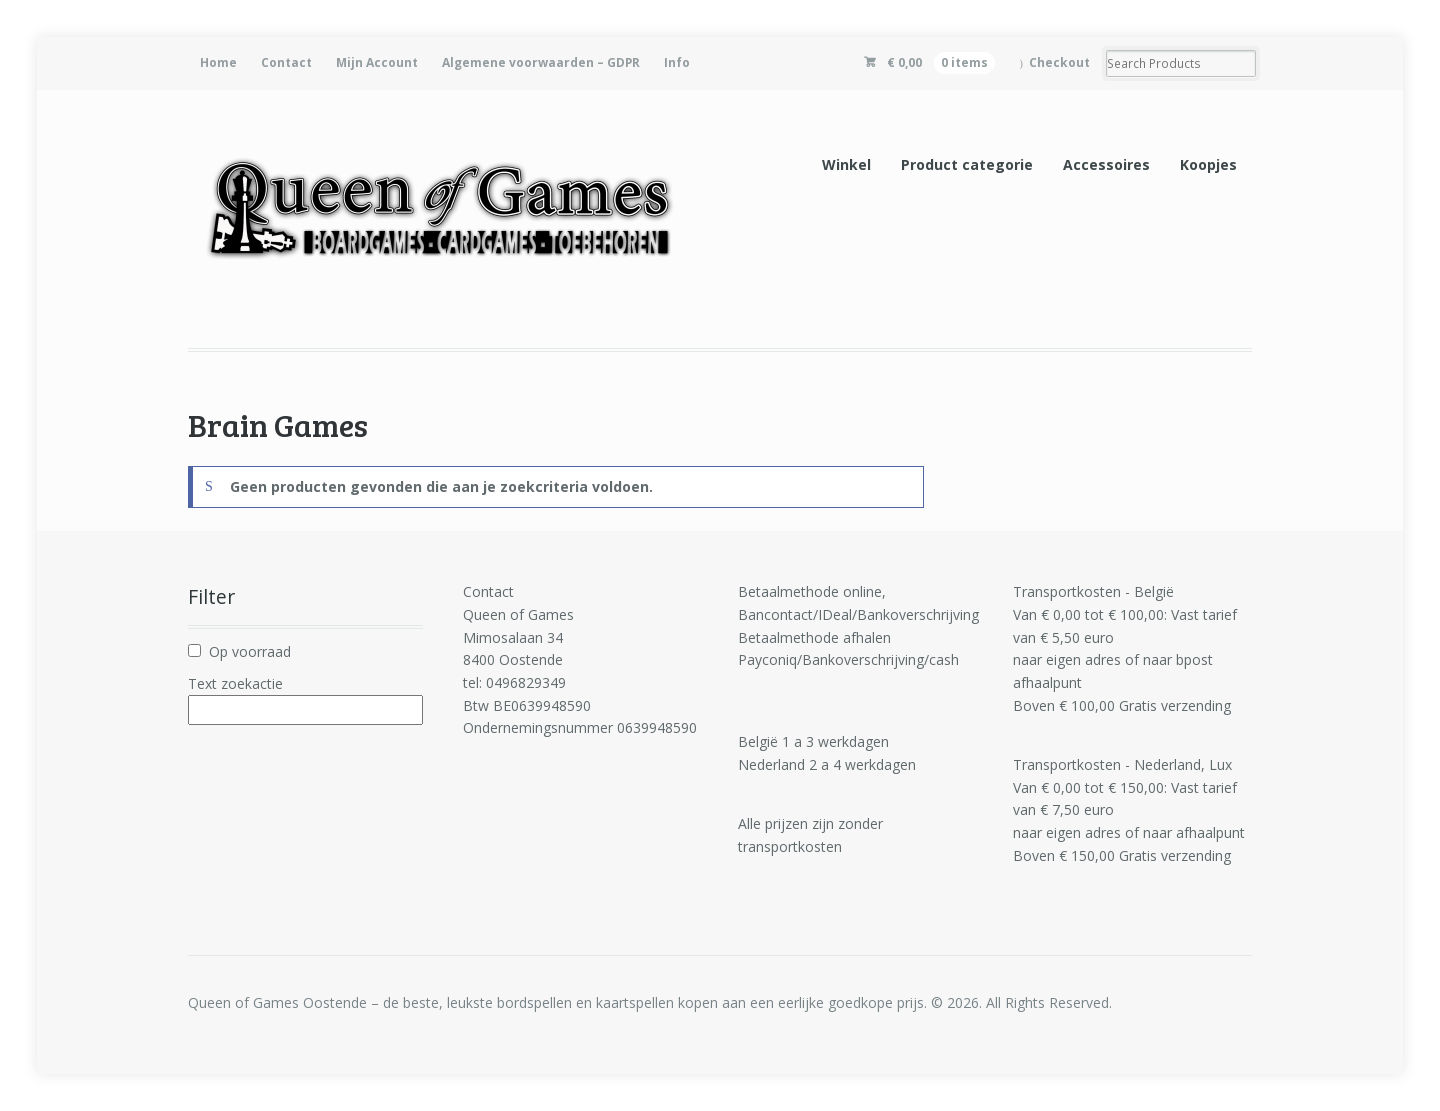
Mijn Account (377, 62)
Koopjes (1208, 164)
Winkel (846, 164)
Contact (286, 62)
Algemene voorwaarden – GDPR (541, 62)
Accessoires (1106, 164)
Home (218, 62)
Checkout (1059, 62)
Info (677, 62)
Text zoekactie (235, 683)
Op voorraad (250, 651)
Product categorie (967, 164)
